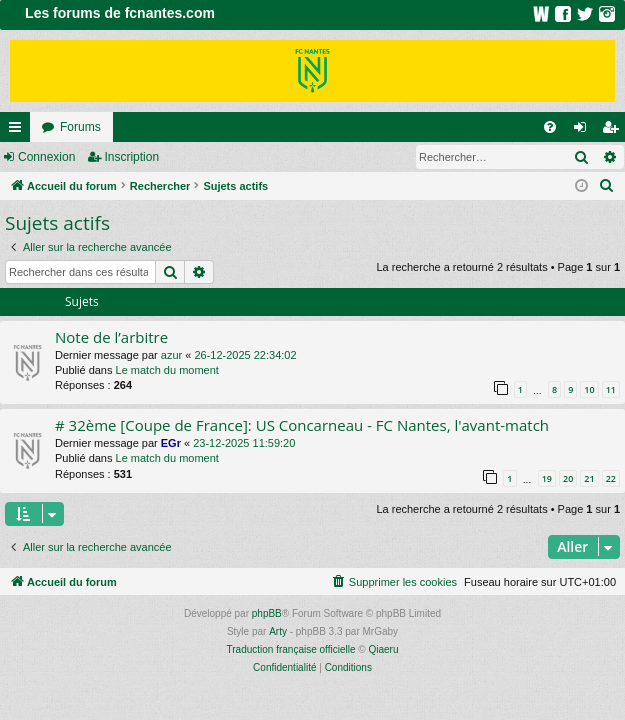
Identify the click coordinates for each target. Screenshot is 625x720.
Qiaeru (383, 649)
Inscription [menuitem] (614, 131)
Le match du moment (167, 370)
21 (589, 478)
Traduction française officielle (291, 649)
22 (611, 478)
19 (547, 478)
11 (611, 389)
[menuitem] (550, 127)
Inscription (131, 157)
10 (589, 389)
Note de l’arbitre (111, 337)
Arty (278, 631)
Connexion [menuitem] (584, 131)
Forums (80, 127)
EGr (171, 443)
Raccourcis (19, 131)
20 (568, 478)
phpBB (267, 613)
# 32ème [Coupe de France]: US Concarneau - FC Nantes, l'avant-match (302, 425)
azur (171, 355)
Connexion (46, 157)
